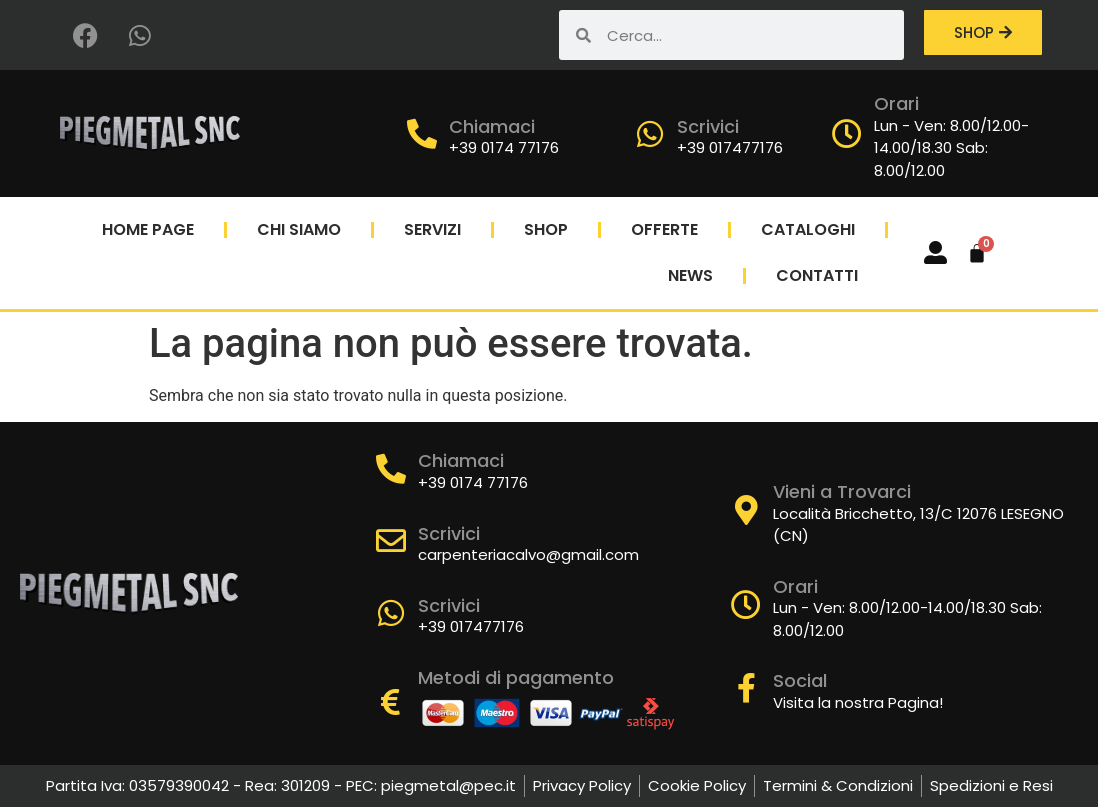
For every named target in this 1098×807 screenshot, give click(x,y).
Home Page (148, 229)
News (690, 275)
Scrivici (708, 126)
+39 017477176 (730, 147)
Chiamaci (492, 126)
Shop (546, 229)
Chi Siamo (299, 229)
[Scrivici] (650, 134)
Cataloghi (808, 229)
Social (800, 680)
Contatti (817, 275)
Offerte (664, 229)
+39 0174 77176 (504, 147)
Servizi (432, 229)
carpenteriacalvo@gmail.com (528, 554)
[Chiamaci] (422, 134)
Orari (896, 103)
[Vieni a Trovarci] (746, 510)
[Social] (746, 688)
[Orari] (847, 134)
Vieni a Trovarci (842, 491)
